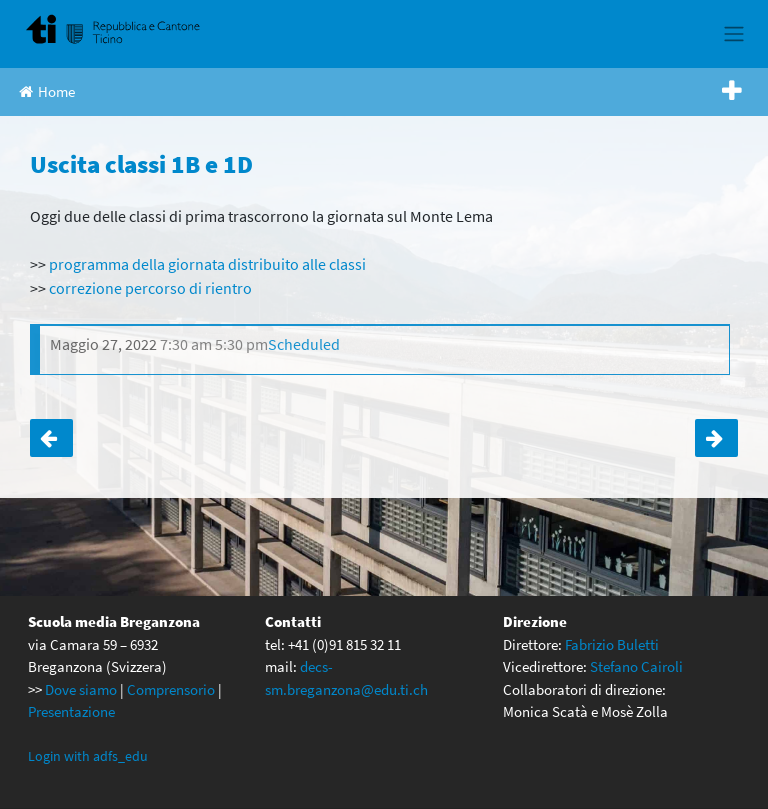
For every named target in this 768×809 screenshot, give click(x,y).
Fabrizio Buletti (612, 644)
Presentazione (71, 711)
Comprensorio (171, 689)
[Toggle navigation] (733, 34)
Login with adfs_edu (88, 756)
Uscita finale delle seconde (716, 438)
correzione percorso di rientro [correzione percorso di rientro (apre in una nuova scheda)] (150, 288)
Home (47, 91)
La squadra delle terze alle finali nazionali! (51, 438)
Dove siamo (81, 689)
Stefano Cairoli (636, 666)
